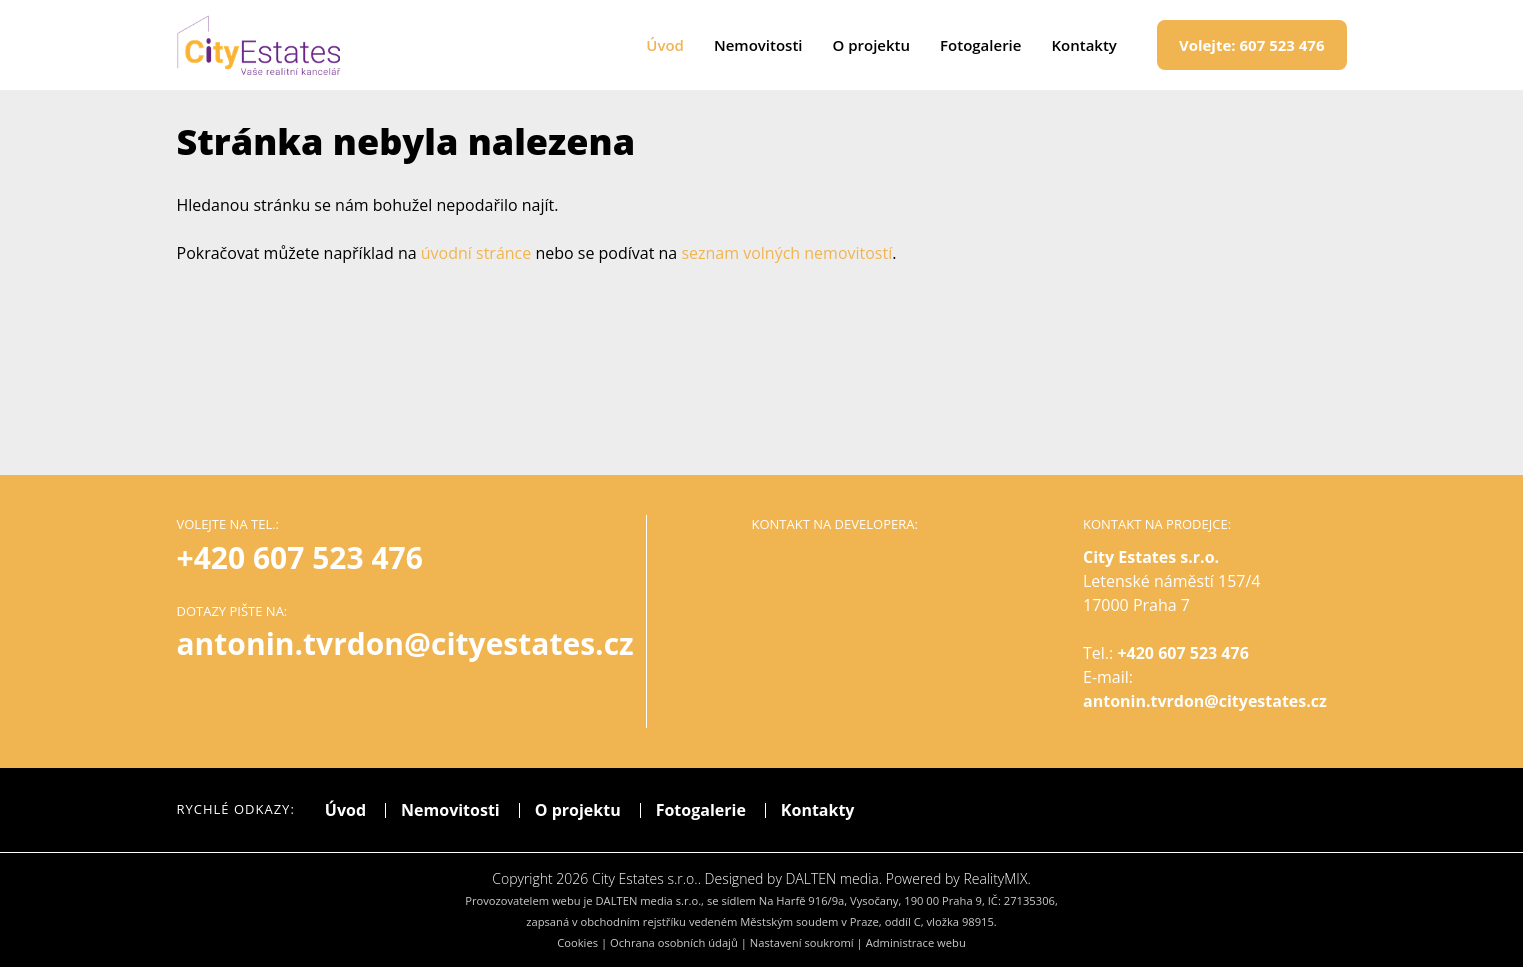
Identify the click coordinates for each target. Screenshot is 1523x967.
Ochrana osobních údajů (674, 942)
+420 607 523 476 (300, 557)
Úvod (665, 45)
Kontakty (1083, 45)
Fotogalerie (980, 45)
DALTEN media (831, 878)
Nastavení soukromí (802, 942)
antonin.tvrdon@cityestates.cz (1205, 701)
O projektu (872, 45)
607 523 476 (1252, 45)
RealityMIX (995, 878)
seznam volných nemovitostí (786, 253)
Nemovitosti (758, 45)
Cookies (577, 942)
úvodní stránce (476, 253)
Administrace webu (916, 942)
